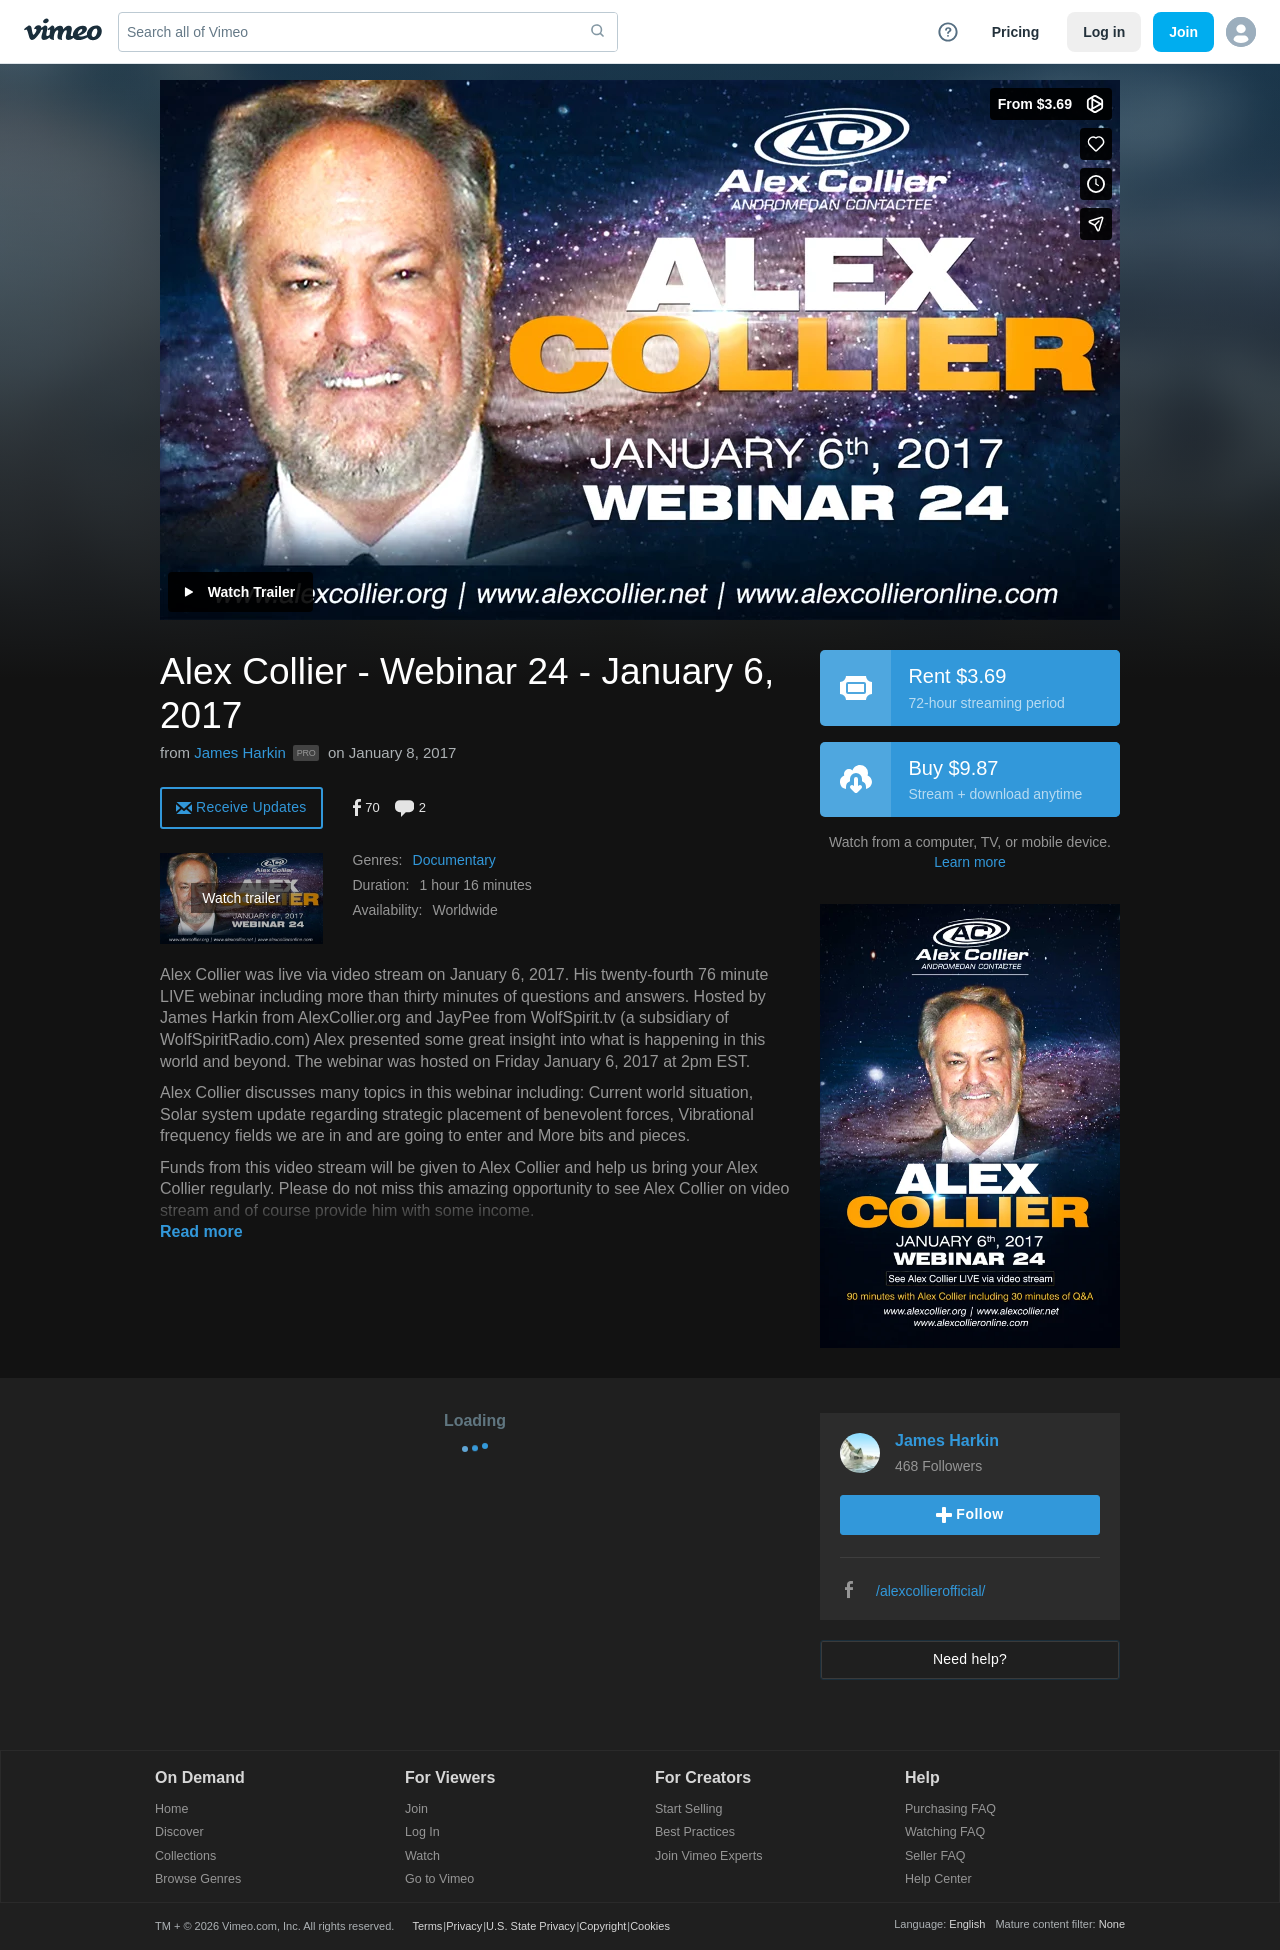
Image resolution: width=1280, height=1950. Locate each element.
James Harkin (240, 752)
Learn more (970, 862)
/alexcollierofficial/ (930, 1591)
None (1112, 1924)
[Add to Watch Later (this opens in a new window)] (1096, 184)
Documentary (454, 860)
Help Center (938, 1879)
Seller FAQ (935, 1856)
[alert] (241, 806)
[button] (1241, 32)
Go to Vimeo (439, 1879)
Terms (427, 1926)
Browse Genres (198, 1879)
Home (171, 1809)
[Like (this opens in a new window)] (1096, 144)
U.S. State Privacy (530, 1926)
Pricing (1015, 32)
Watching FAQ (945, 1832)
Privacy (464, 1926)
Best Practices (695, 1832)
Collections (185, 1856)
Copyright (602, 1926)
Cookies (650, 1926)
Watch (422, 1856)
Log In (422, 1832)
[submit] (598, 32)
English (967, 1924)
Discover (179, 1832)
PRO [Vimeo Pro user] (306, 753)
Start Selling (688, 1809)
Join (416, 1809)
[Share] (1096, 224)
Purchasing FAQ (950, 1809)
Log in (1104, 32)
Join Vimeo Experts (708, 1856)
